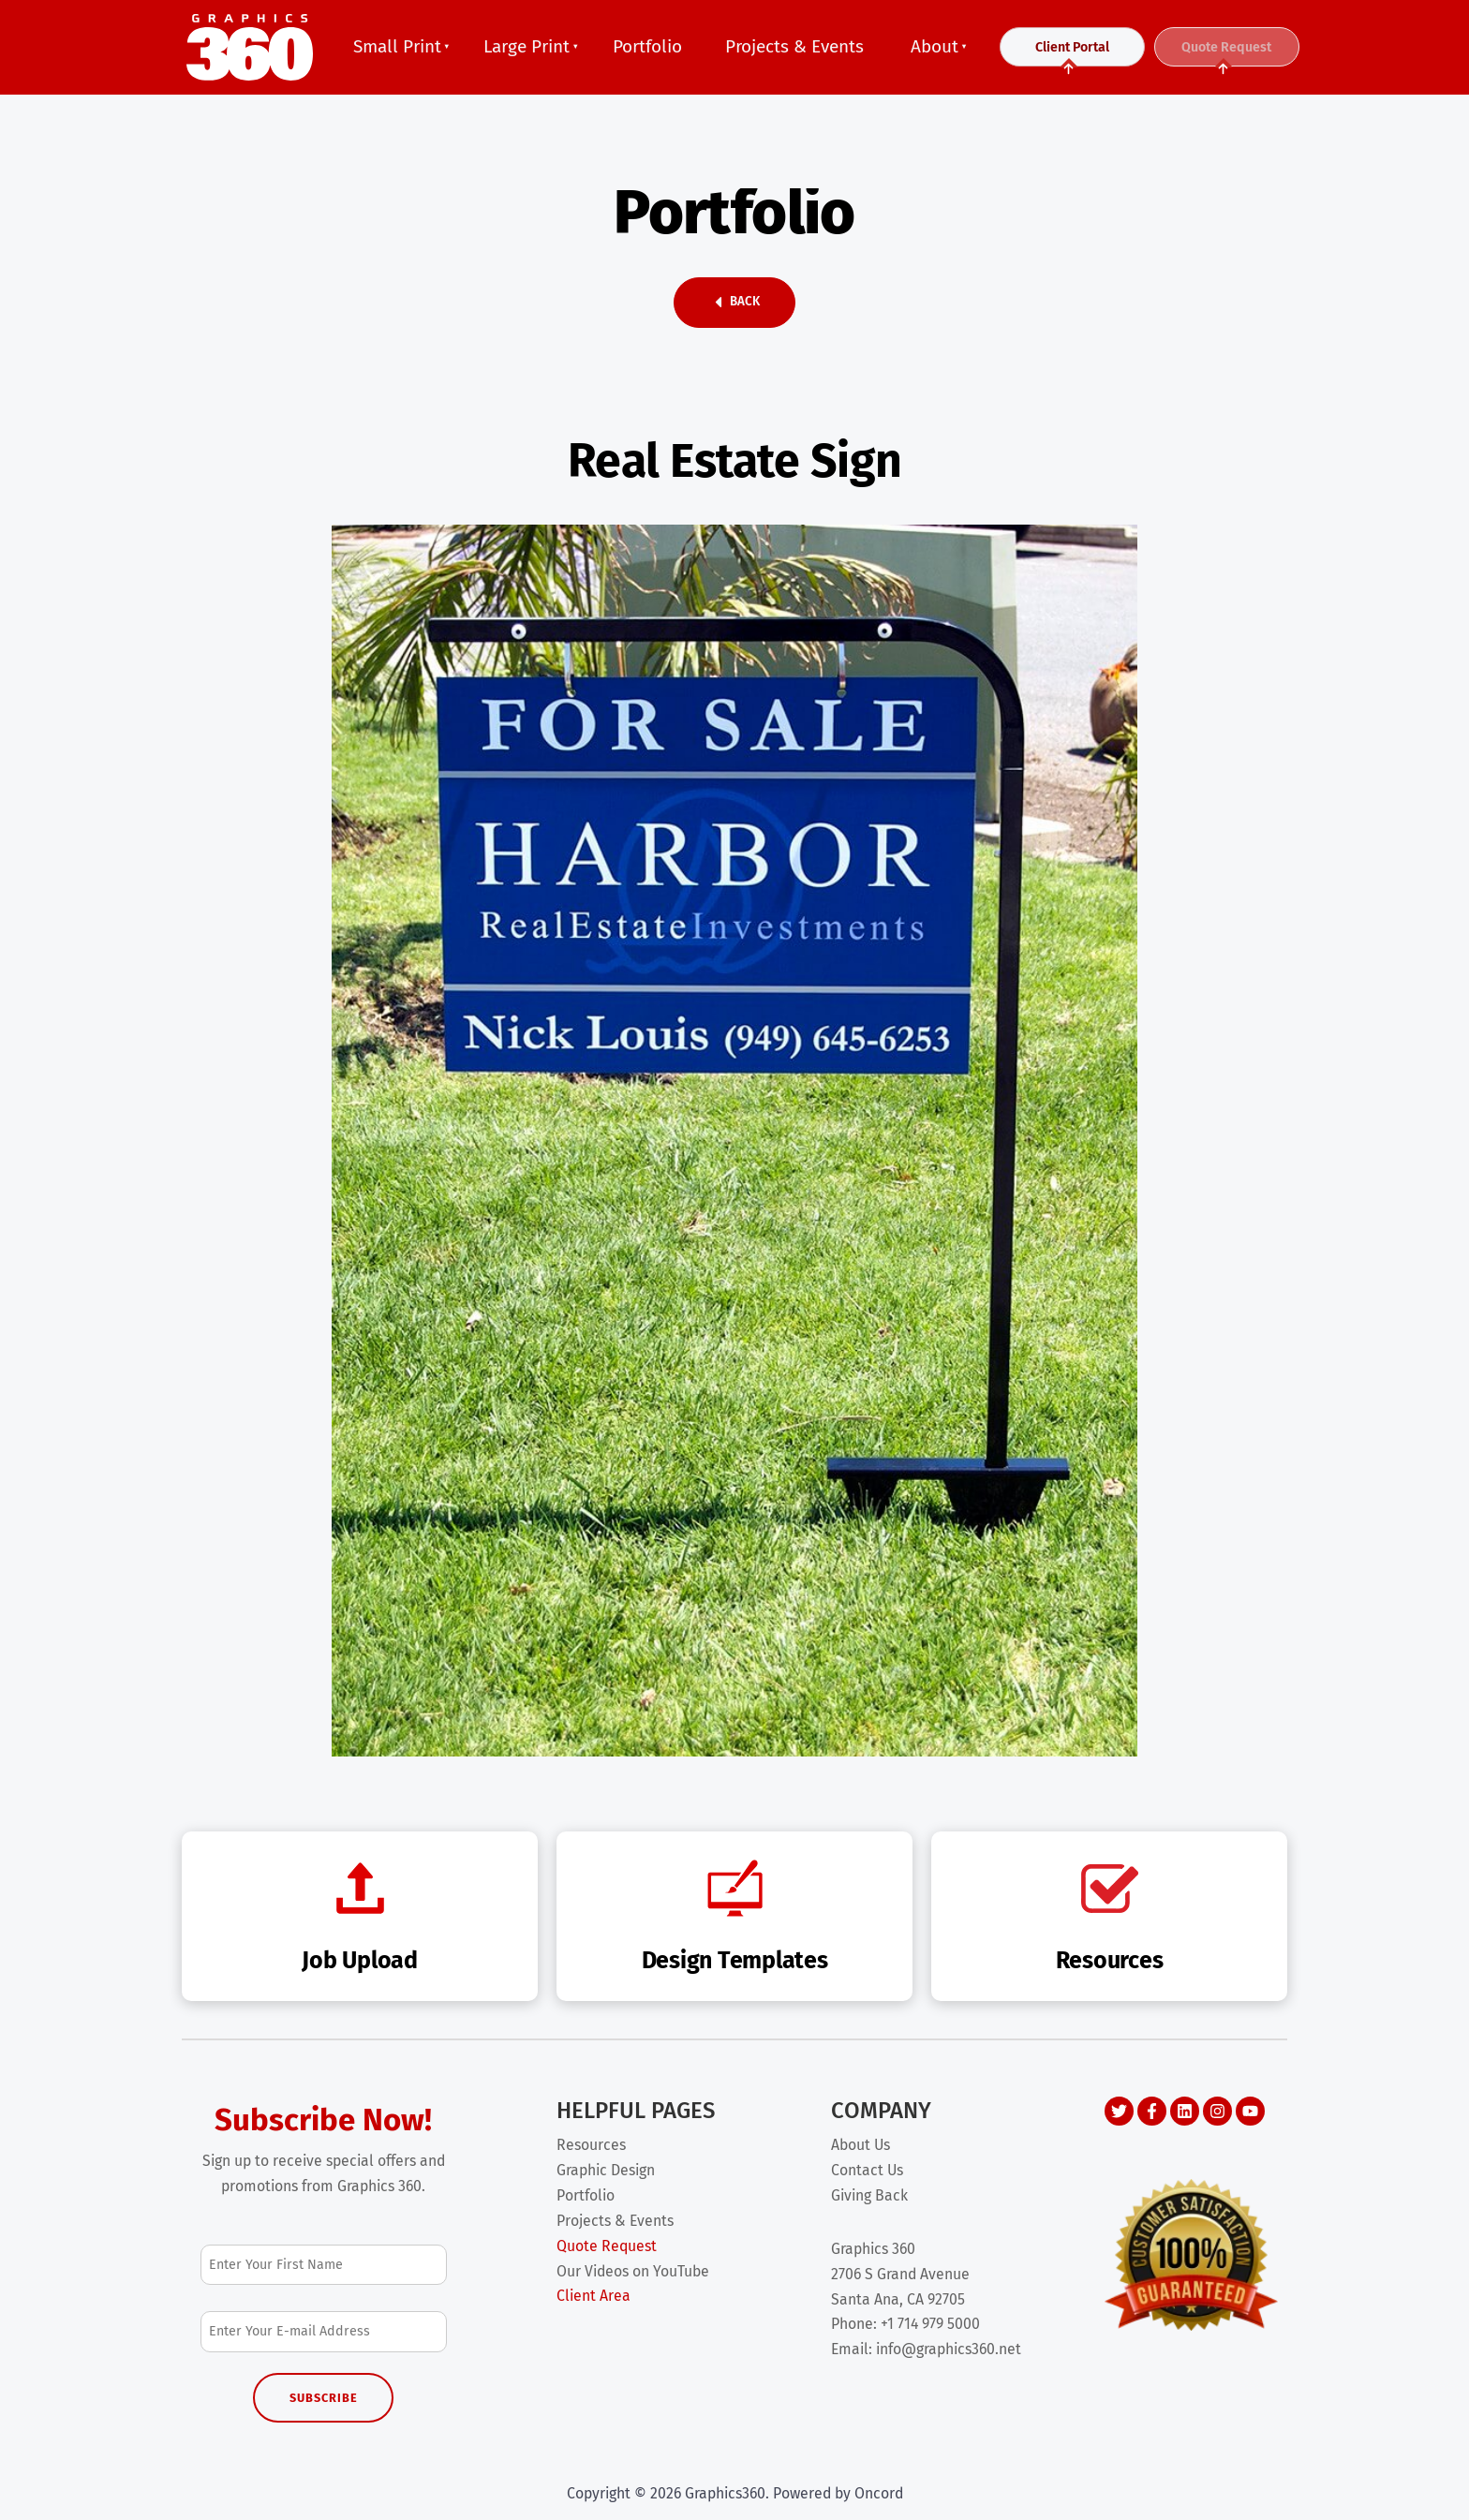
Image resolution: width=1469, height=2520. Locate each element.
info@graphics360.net (948, 2349)
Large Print (526, 46)
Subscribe (323, 2398)
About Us (860, 2145)
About (934, 46)
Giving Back (869, 2195)
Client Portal (1072, 54)
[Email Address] (323, 2331)
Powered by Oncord (838, 2493)
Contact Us (867, 2170)
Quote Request (1227, 54)
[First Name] (323, 2265)
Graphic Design (605, 2170)
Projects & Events (794, 46)
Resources (591, 2145)
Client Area (593, 2296)
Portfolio (647, 46)
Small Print (397, 46)
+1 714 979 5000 (930, 2324)
